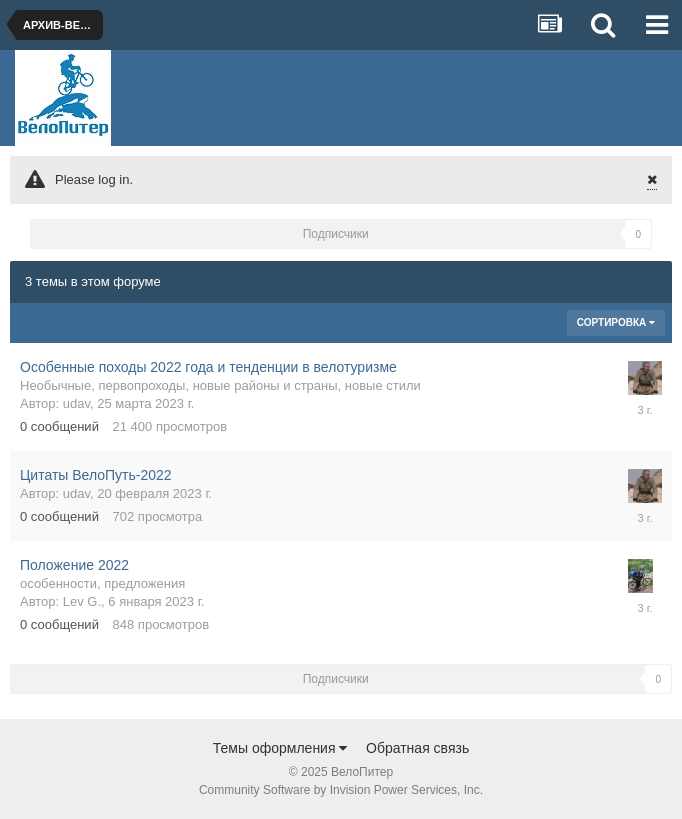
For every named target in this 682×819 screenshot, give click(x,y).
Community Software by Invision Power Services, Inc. (341, 790)
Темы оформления (280, 748)
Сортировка (616, 322)
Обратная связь (417, 748)
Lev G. (82, 601)
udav (76, 403)
